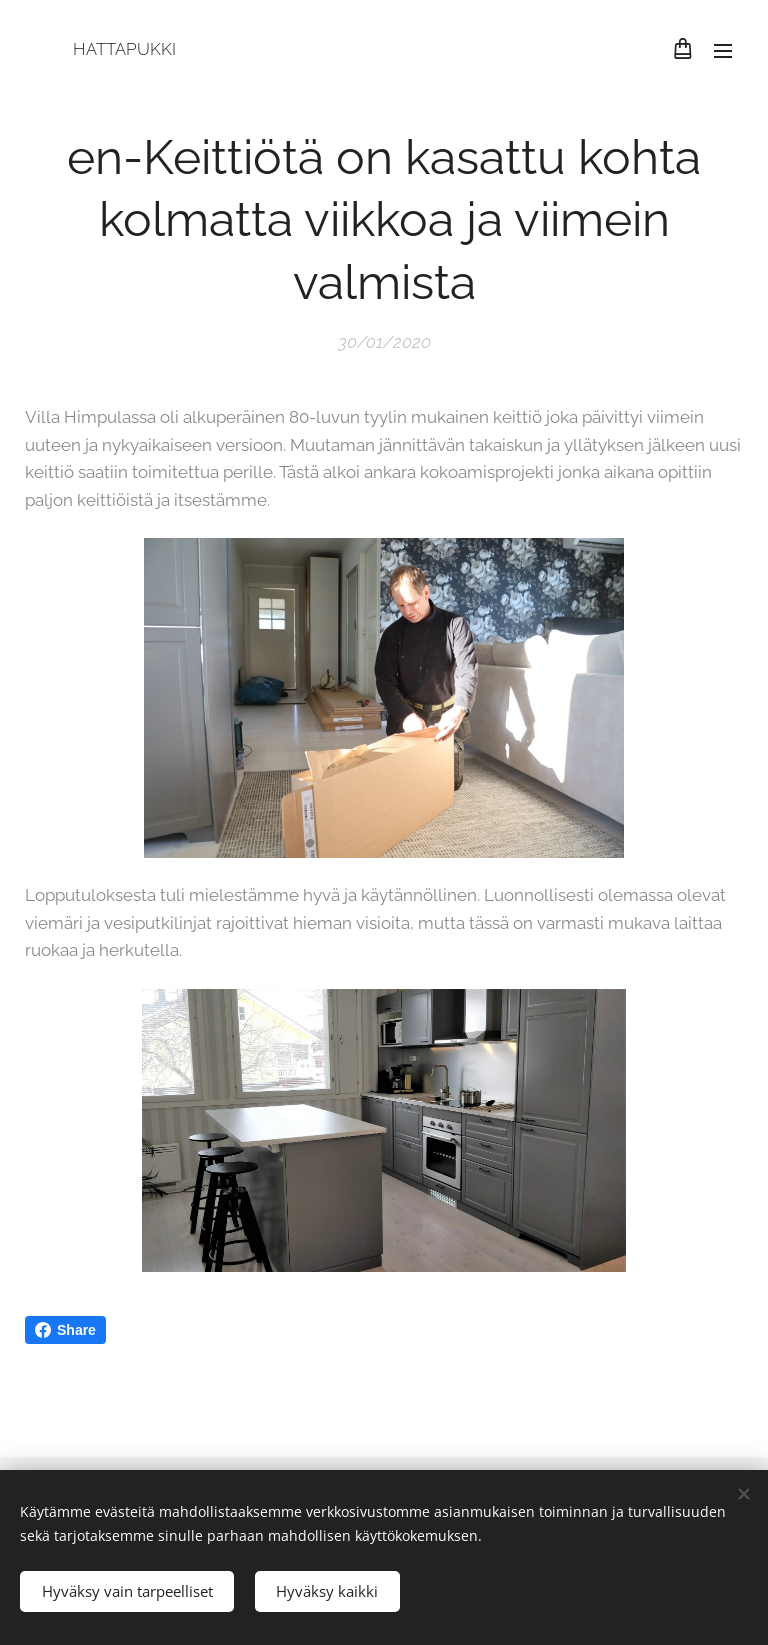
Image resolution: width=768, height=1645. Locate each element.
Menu (723, 51)
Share (65, 1330)
